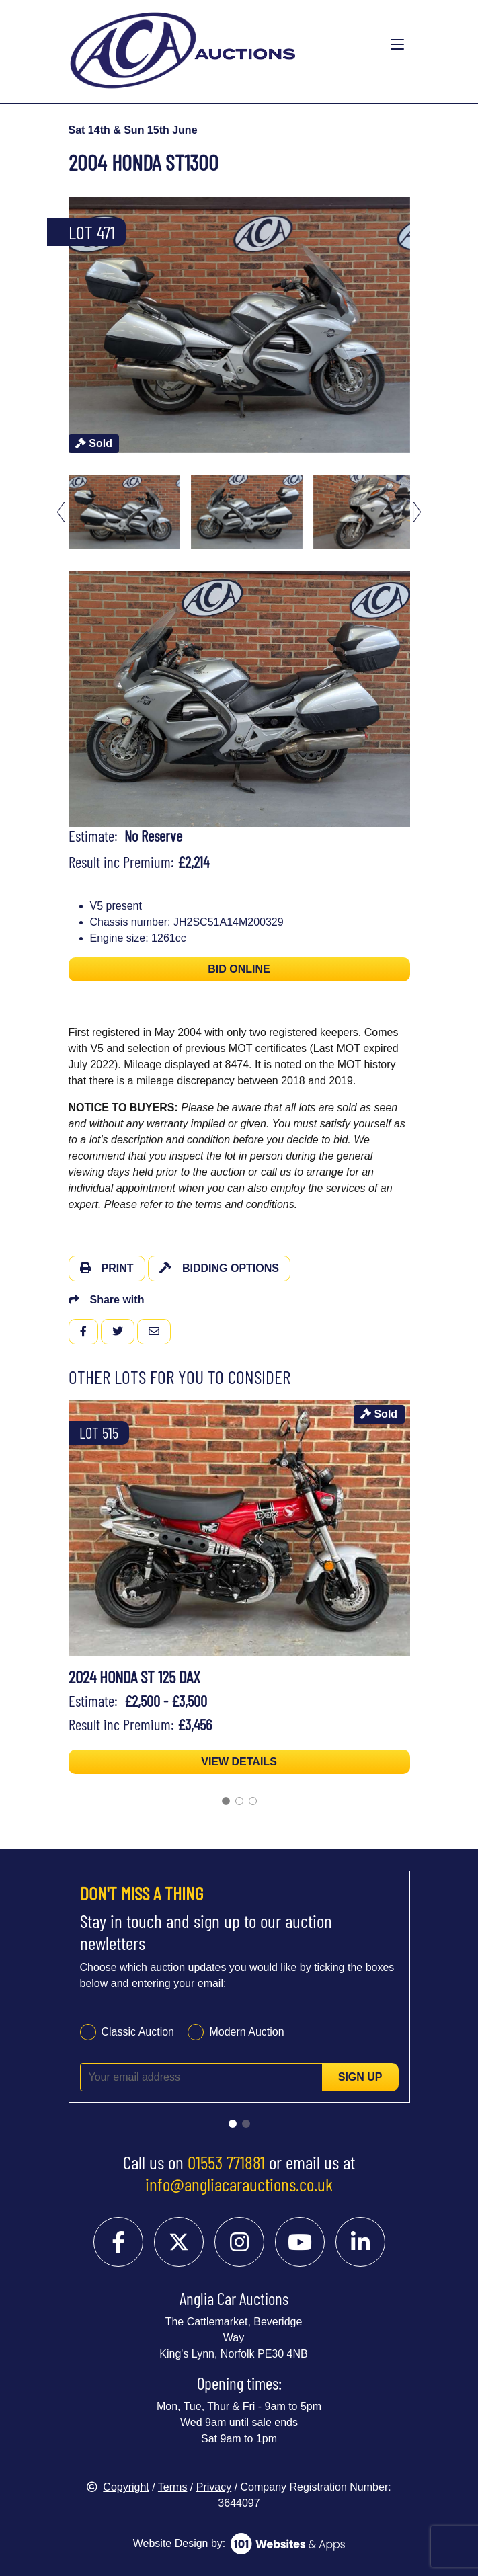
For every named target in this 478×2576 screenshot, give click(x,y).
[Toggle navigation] (397, 45)
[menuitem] (124, 512)
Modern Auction (246, 2032)
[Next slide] (417, 511)
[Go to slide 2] (239, 1801)
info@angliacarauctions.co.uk (239, 2184)
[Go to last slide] (61, 511)
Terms (173, 2487)
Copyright (118, 2487)
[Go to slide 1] (226, 1801)
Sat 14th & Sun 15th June (133, 130)
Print (107, 1268)
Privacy (213, 2487)
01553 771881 (226, 2161)
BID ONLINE (239, 969)
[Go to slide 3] (253, 1801)
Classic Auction (138, 2032)
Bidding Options (219, 1268)
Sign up (360, 2077)
